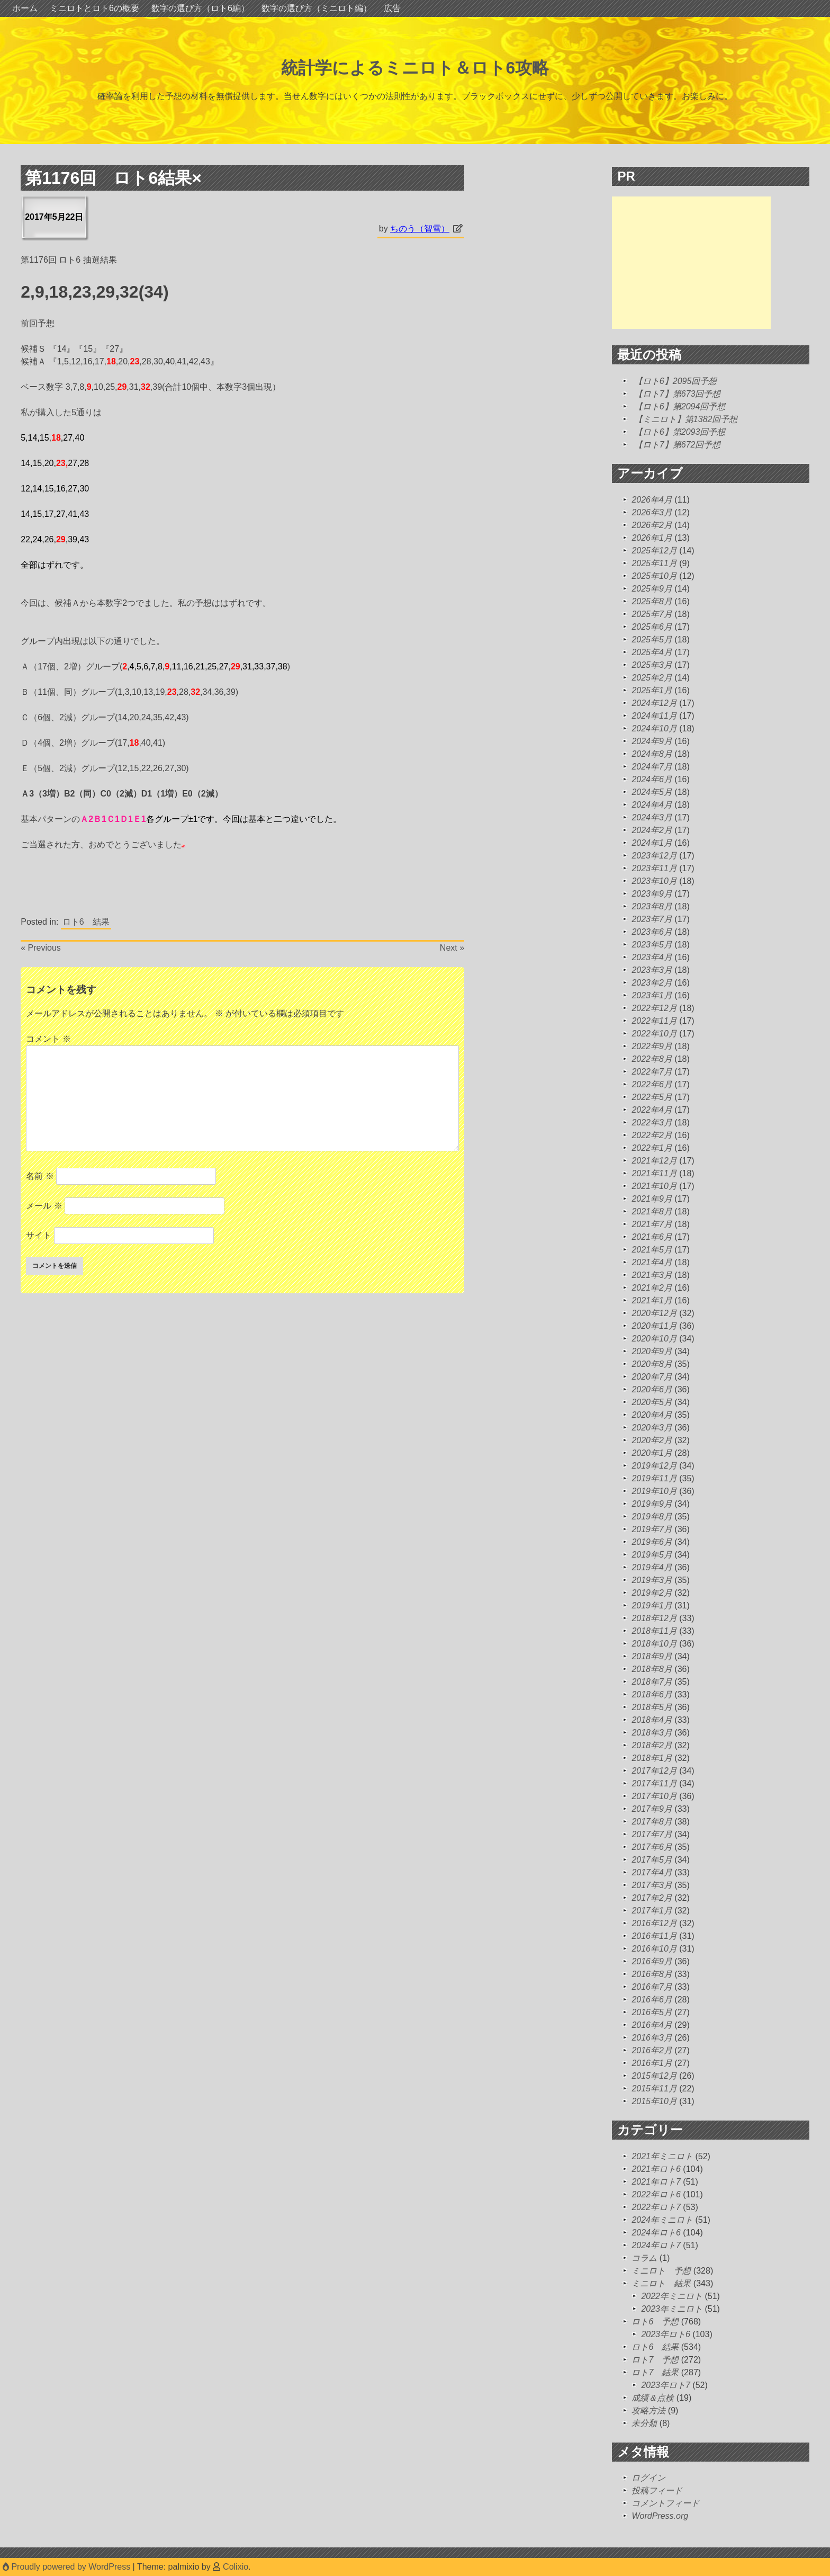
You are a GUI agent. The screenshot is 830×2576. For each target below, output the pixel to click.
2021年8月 (651, 1211)
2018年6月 (651, 1694)
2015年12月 (653, 2075)
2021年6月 (651, 1236)
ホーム (25, 8)
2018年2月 (651, 1745)
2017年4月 (651, 1872)
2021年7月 (651, 1224)
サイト (38, 1235)
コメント (48, 1038)
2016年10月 (653, 1948)
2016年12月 (653, 1923)
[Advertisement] (691, 262)
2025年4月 (651, 652)
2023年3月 (651, 969)
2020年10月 (653, 1338)
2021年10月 (653, 1186)
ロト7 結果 (655, 2372)
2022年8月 (651, 1058)
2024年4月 (651, 804)
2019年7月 (651, 1529)
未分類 (644, 2423)
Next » (452, 947)
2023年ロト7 (665, 2385)
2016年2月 (651, 2050)
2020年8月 (651, 1363)
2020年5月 (651, 1402)
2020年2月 (651, 1440)
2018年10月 (653, 1643)
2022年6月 (651, 1084)
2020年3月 (651, 1427)
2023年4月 (651, 957)
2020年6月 (651, 1389)
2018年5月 (651, 1707)
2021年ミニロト (662, 2156)
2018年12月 (653, 1618)
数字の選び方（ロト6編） (200, 8)
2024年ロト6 (656, 2232)
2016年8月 (651, 1974)
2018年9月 (651, 1656)
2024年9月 (651, 741)
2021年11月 (653, 1173)
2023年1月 (651, 995)
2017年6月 (651, 1846)
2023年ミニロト (671, 2308)
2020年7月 (651, 1376)
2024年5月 (651, 792)
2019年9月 (651, 1503)
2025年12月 (653, 550)
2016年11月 (653, 1935)
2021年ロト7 (656, 2181)
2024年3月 (651, 817)
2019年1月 (651, 1605)
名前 (39, 1175)
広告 (392, 8)
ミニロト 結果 (661, 2283)
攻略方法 (648, 2410)
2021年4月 (651, 1262)
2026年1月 (651, 537)
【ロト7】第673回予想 (677, 393)
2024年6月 (651, 779)
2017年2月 (651, 1897)
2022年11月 (653, 1020)
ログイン (648, 2477)
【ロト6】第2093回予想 (680, 431)
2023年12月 (653, 855)
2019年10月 (653, 1491)
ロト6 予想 (655, 2321)
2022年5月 (651, 1097)
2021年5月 (651, 1249)
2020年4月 (651, 1414)
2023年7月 (651, 919)
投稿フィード (656, 2490)
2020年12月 (653, 1313)
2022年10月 (653, 1033)
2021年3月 (651, 1275)
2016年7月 (651, 1986)
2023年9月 (651, 893)
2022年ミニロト (671, 2296)
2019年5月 (651, 1554)
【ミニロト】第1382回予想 (686, 419)
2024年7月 (651, 766)
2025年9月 (651, 588)
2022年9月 (651, 1046)
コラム (644, 2257)
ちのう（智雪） (419, 228)
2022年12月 (653, 1008)
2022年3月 (651, 1122)
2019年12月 (653, 1465)
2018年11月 (653, 1630)
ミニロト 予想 (661, 2270)
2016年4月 (651, 2024)
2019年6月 (651, 1541)
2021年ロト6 (656, 2169)
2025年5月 (651, 639)
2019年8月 (651, 1516)
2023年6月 (651, 931)
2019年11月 (653, 1478)
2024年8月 (651, 753)
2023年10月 (653, 880)
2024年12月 (653, 703)
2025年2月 (651, 677)
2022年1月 (651, 1147)
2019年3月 (651, 1580)
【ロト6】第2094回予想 (680, 406)
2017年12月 (653, 1770)
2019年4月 (651, 1567)
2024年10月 (653, 728)
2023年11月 (653, 868)
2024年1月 (651, 842)
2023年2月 (651, 982)
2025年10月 (653, 575)
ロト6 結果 (86, 921)
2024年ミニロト (662, 2219)
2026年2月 (651, 525)
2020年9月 (651, 1351)
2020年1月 (651, 1452)
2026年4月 (651, 499)
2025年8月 (651, 601)
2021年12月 (653, 1160)
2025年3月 (651, 664)
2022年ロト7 (656, 2207)
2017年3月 (651, 1885)
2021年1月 (651, 1300)
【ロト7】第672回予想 (677, 444)
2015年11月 (653, 2088)
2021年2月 (651, 1287)
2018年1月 (651, 1758)
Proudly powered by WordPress (68, 2566)
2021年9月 (651, 1198)
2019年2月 (651, 1592)
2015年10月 (653, 2101)
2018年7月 (651, 1681)
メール (44, 1205)
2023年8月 (651, 906)
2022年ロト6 (656, 2194)
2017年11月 (653, 1783)
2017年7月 (651, 1834)
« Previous (41, 947)
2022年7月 (651, 1071)
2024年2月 (651, 830)
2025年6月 (651, 626)
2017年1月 (651, 1910)
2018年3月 (651, 1732)
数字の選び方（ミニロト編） (316, 8)
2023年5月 (651, 944)
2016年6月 (651, 1999)
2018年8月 (651, 1669)
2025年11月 (653, 563)
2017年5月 (651, 1859)
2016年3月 (651, 2037)
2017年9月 (651, 1808)
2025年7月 (651, 614)
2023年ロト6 (665, 2334)
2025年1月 (651, 690)
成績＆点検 (652, 2397)
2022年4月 (651, 1109)
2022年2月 (651, 1135)
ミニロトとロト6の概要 (94, 8)
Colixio (235, 2566)
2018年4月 (651, 1719)
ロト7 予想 (655, 2359)
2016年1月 (651, 2063)
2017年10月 (653, 1796)
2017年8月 (651, 1821)
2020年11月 (653, 1325)
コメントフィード (665, 2503)
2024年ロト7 (656, 2245)
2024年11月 (653, 715)
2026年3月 (651, 512)
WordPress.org (659, 2515)
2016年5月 (651, 2012)
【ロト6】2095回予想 (675, 381)
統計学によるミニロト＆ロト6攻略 (415, 67)
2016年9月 (651, 1961)
